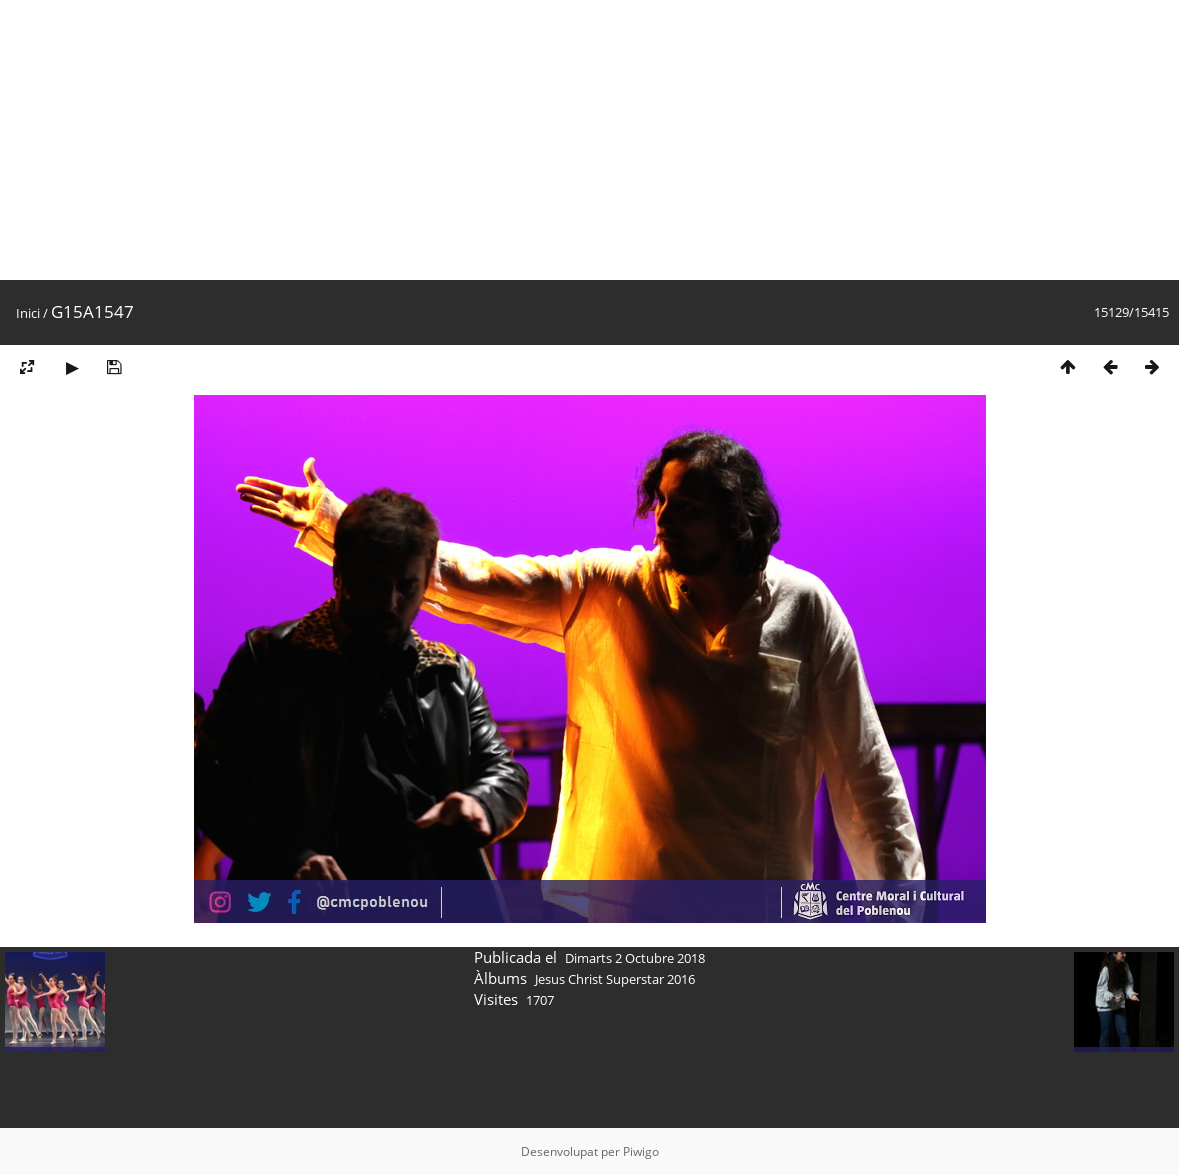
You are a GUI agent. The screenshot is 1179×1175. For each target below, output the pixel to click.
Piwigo (641, 1151)
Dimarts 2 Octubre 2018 (635, 958)
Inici (28, 313)
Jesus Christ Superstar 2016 (615, 979)
